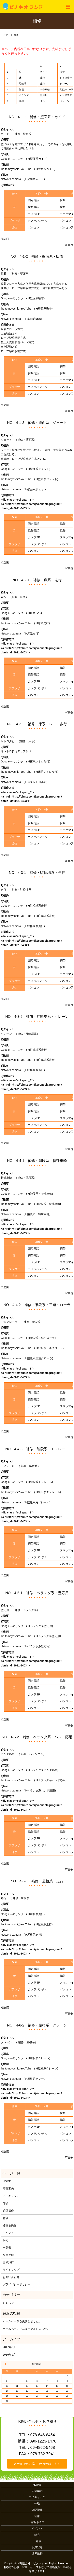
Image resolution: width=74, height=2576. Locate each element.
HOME (7, 2181)
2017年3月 (9, 2347)
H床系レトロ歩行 (38, 761)
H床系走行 (34, 613)
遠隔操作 (8, 2210)
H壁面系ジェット (38, 468)
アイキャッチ (11, 2195)
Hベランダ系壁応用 (39, 1626)
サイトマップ (11, 2269)
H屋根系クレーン (38, 2058)
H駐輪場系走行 (37, 905)
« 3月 (6, 2364)
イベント (8, 2232)
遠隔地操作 (10, 2225)
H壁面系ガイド (37, 158)
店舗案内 (8, 2188)
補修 (5, 2218)
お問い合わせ (11, 2277)
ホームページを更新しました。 (22, 2321)
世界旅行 (8, 2262)
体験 (5, 2203)
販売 (5, 2240)
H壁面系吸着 (35, 298)
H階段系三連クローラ (41, 1337)
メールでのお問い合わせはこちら (37, 2463)
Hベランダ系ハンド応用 (42, 1770)
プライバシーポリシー (16, 2284)
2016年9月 (9, 2354)
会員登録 (8, 2254)
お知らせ (8, 2302)
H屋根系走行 (35, 1914)
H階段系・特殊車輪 (39, 1193)
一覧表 (7, 2247)
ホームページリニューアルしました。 (26, 2328)
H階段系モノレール (39, 1481)
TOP (5, 35)
